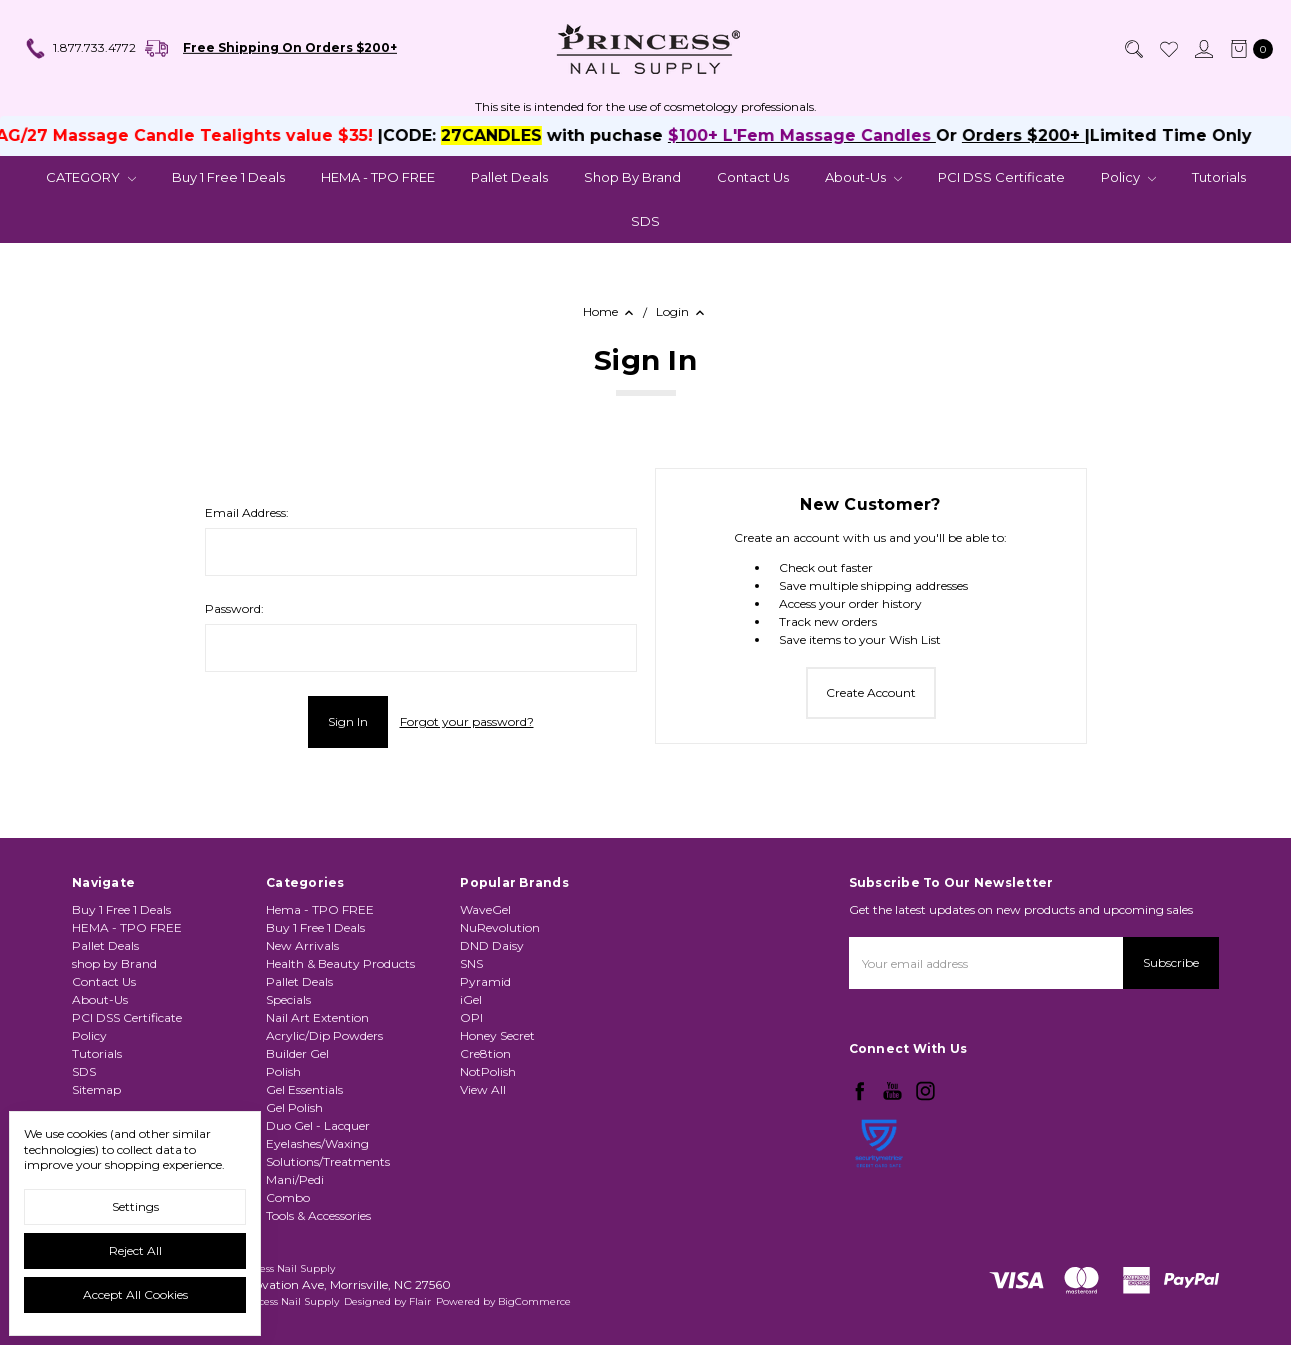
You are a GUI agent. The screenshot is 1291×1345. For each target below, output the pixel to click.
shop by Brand (632, 177)
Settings (135, 1206)
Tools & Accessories (318, 1268)
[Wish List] (1168, 49)
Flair (420, 1301)
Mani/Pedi (295, 1232)
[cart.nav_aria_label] (1247, 49)
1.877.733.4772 (80, 49)
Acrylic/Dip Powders (324, 1088)
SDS (645, 221)
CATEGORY (91, 177)
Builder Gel (297, 1106)
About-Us (863, 177)
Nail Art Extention (317, 1070)
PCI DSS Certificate (1001, 177)
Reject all (135, 1250)
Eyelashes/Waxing (317, 1196)
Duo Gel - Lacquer (318, 1178)
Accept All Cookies (135, 1294)
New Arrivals (302, 998)
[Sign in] (1203, 49)
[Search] (1133, 49)
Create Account (871, 692)
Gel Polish (294, 1160)
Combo (288, 1250)
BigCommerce (534, 1301)
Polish (283, 1124)
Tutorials (1219, 177)
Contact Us (753, 177)
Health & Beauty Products (340, 1016)
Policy (1128, 177)
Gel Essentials (304, 1142)
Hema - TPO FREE (320, 962)
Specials (288, 1052)
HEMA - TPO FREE (378, 177)
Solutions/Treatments (328, 1214)
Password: (234, 608)
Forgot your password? (467, 721)
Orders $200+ (1061, 135)
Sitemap (96, 1100)
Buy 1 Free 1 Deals (228, 177)
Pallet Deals (509, 177)
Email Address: (247, 512)
